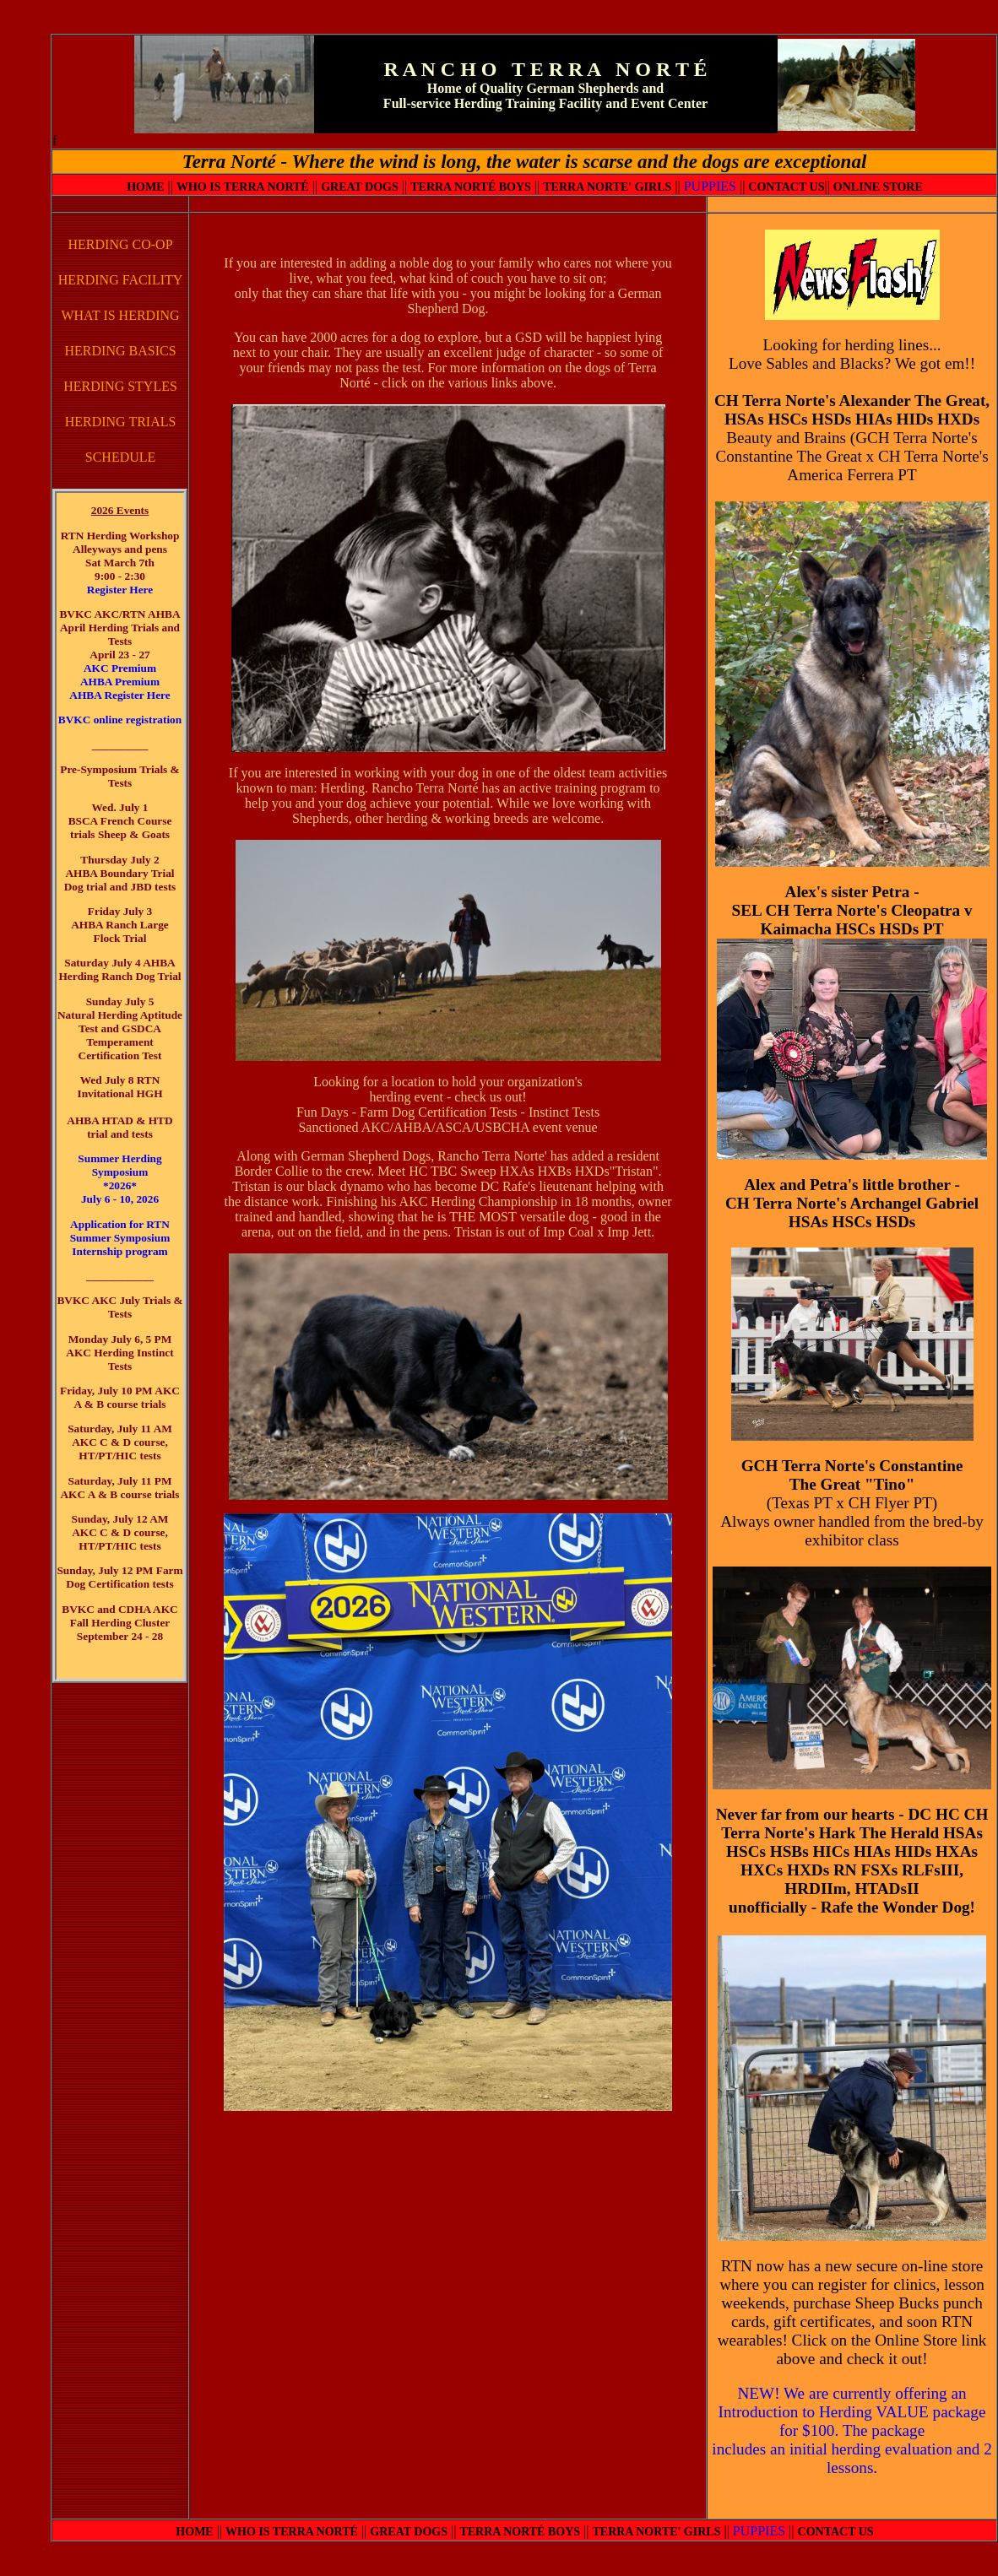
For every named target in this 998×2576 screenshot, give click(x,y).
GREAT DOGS (360, 187)
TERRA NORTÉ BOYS (470, 187)
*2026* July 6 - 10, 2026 (120, 1192)
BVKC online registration (120, 719)
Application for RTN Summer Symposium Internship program (120, 1238)
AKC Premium (120, 668)
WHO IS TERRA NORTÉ (242, 187)
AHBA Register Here (119, 695)
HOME (145, 187)
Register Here (120, 589)
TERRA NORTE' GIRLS (607, 187)
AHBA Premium (120, 681)
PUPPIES (710, 186)
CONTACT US (786, 187)
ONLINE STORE (878, 187)
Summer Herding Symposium (119, 1165)
